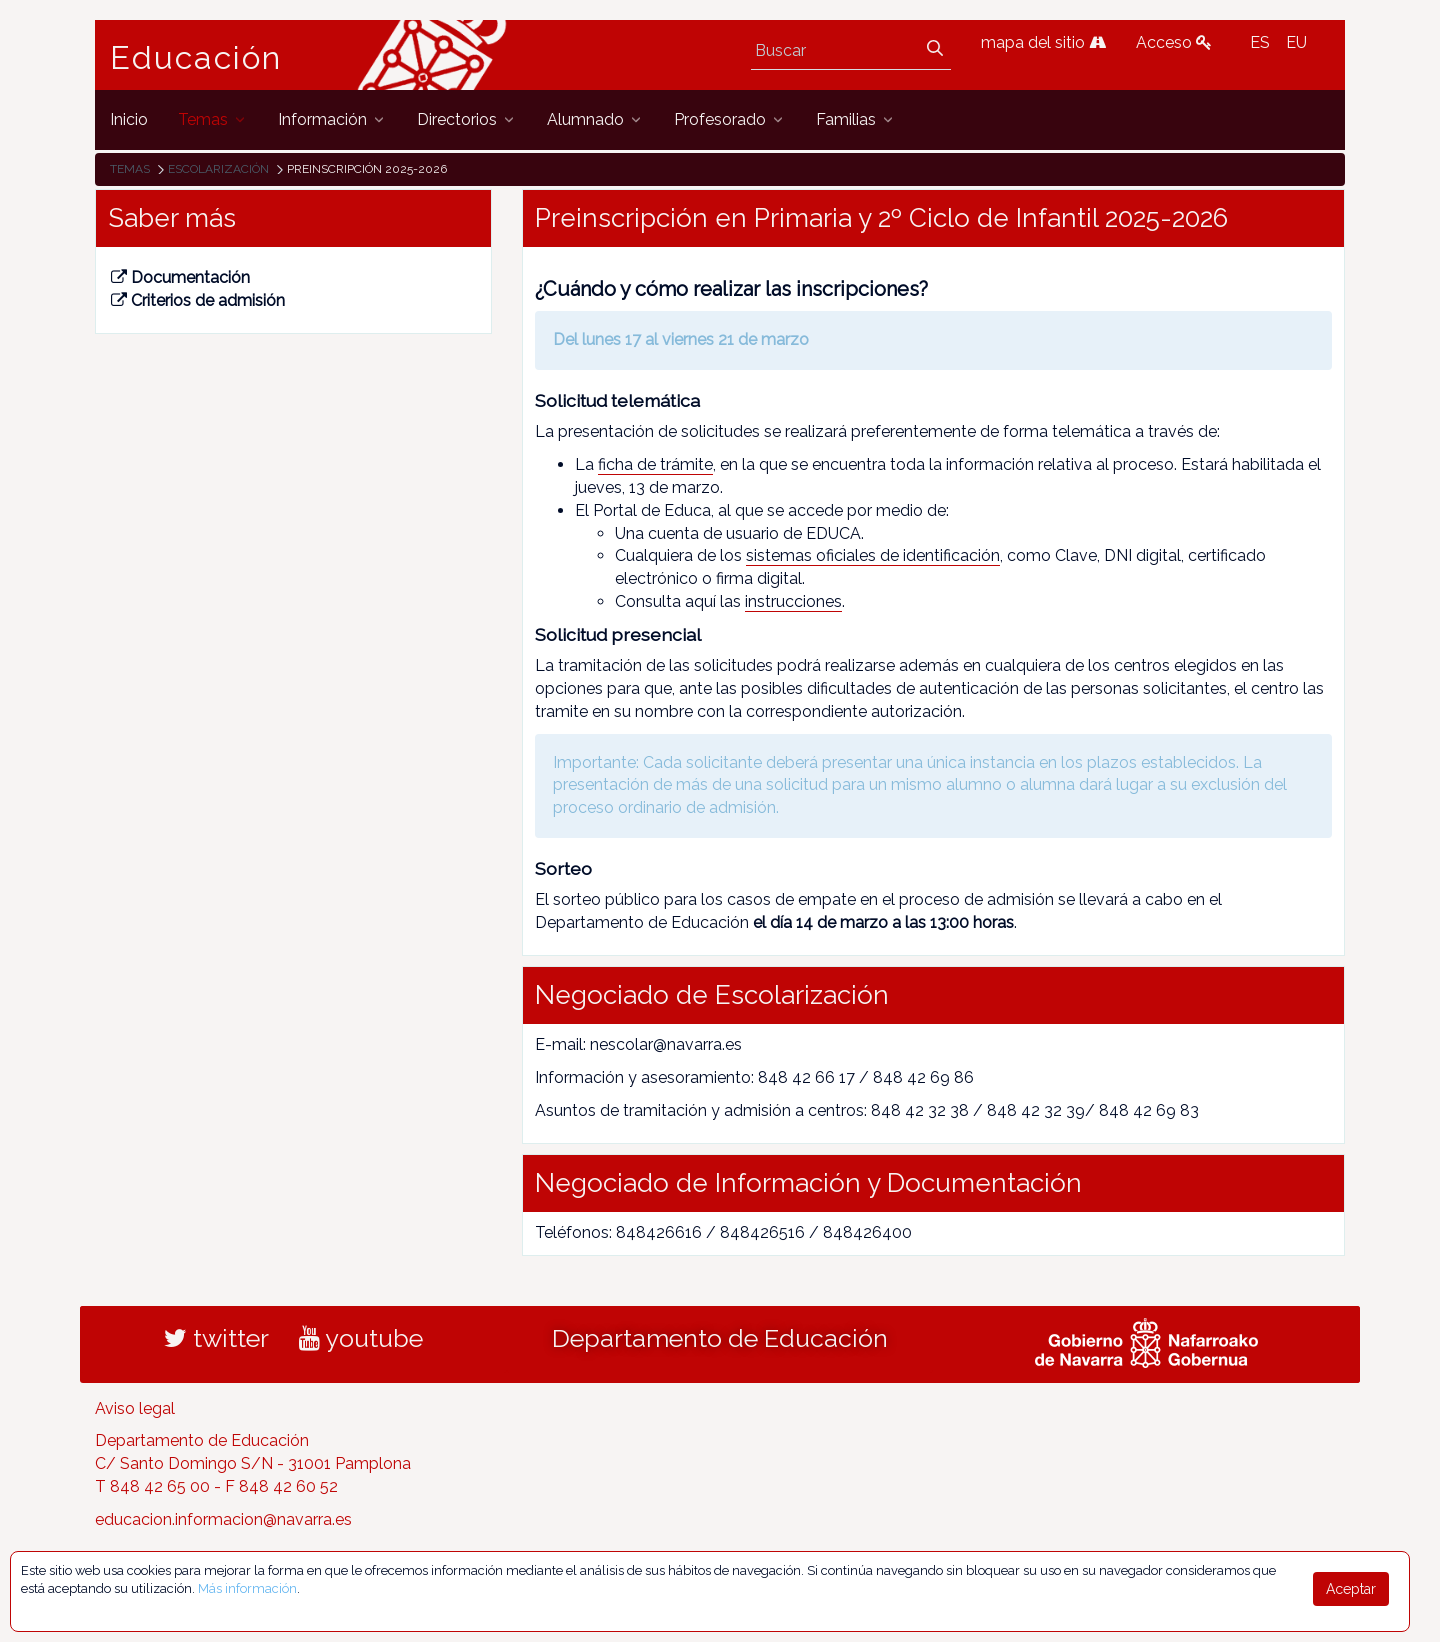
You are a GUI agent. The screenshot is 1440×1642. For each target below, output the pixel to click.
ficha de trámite (655, 464)
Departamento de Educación (720, 1338)
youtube (361, 1338)
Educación (196, 58)
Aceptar (1351, 1589)
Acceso (1174, 42)
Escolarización (218, 169)
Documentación (180, 277)
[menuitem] (129, 119)
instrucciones (793, 601)
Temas (130, 169)
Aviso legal (135, 1408)
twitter (216, 1338)
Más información (247, 1588)
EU (1296, 42)
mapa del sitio (1043, 42)
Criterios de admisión (198, 300)
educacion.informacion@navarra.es (223, 1519)
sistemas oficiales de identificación (873, 555)
